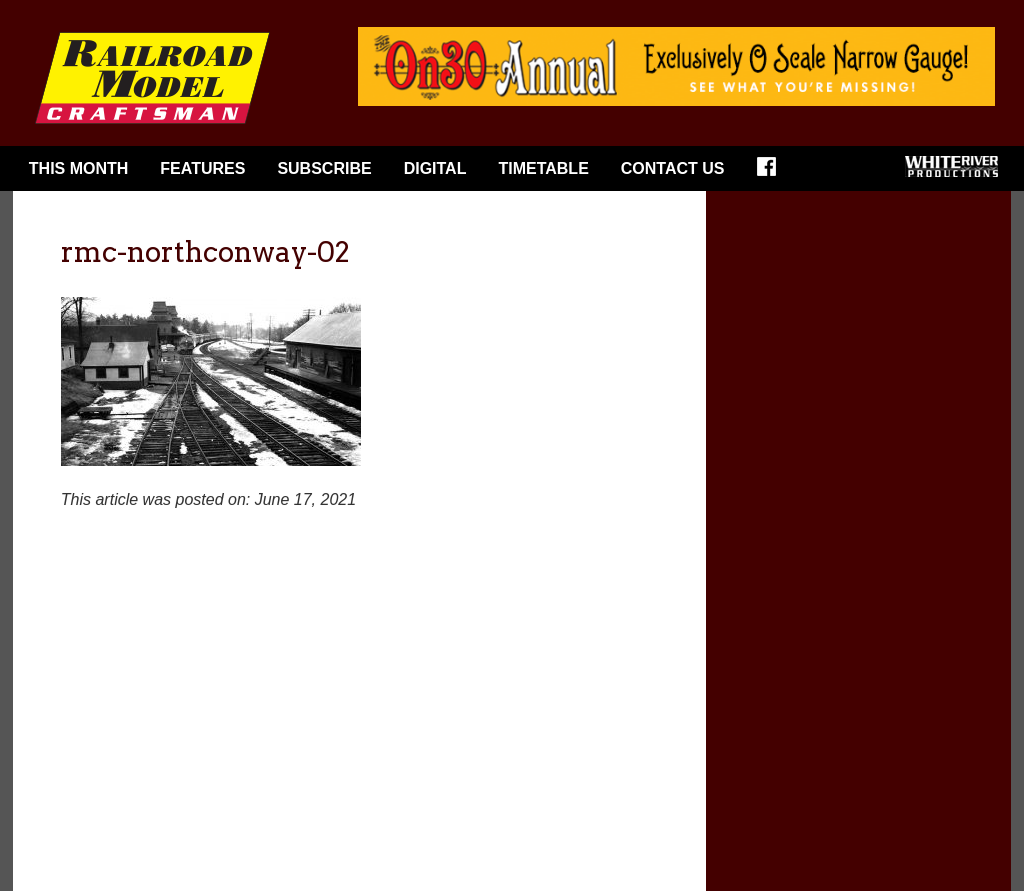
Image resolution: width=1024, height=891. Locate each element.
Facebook (773, 173)
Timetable (543, 168)
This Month (79, 168)
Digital (435, 168)
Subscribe (324, 168)
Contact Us (673, 168)
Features (202, 168)
